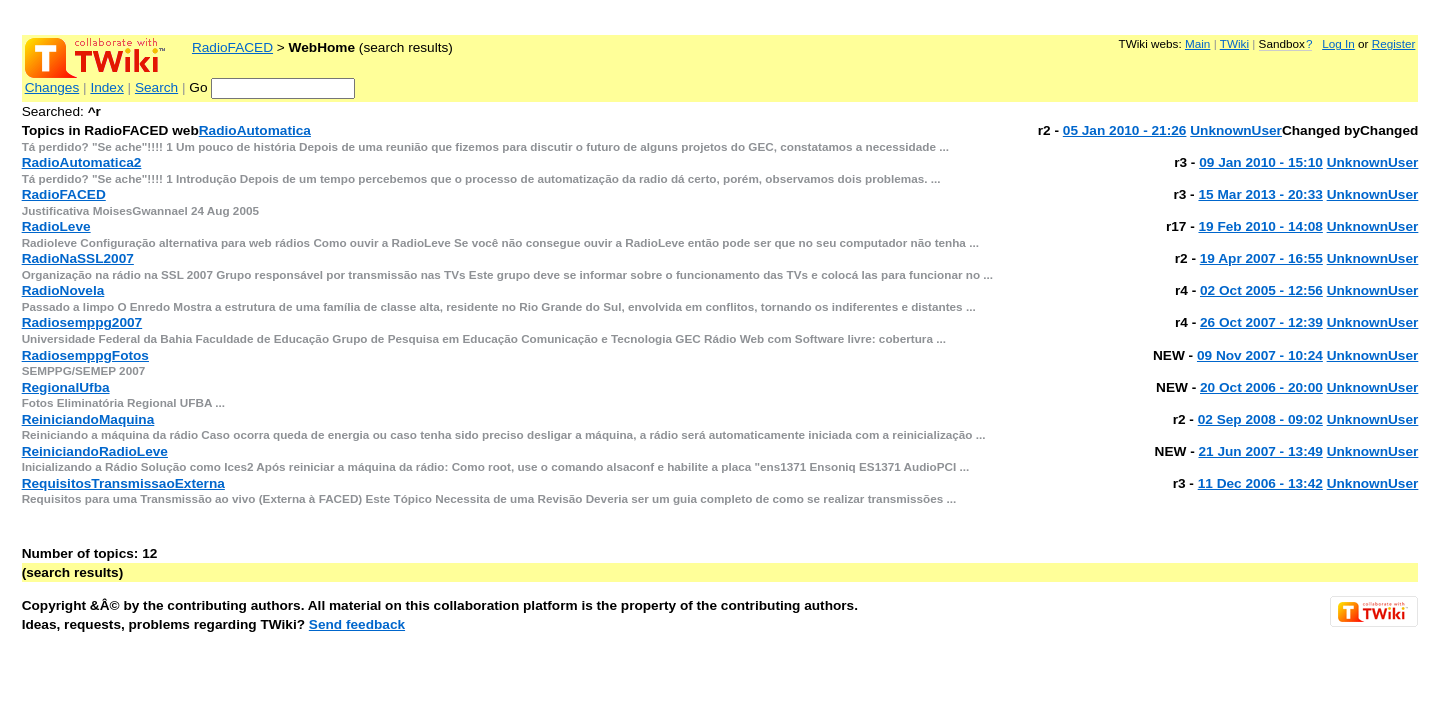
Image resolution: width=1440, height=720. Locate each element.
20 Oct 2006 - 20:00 (1261, 387)
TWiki (1234, 43)
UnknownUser (1236, 130)
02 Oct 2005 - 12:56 (1261, 290)
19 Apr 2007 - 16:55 (1261, 258)
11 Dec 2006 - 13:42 (1260, 483)
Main (1197, 43)
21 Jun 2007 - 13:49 (1260, 451)
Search (156, 87)
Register (1394, 43)
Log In (1338, 43)
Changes (52, 87)
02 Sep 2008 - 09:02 (1260, 419)
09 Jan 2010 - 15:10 (1261, 162)
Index (106, 87)
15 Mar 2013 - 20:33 (1260, 194)
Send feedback (357, 624)
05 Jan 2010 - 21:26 (1125, 130)
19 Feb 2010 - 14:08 (1260, 226)
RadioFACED (232, 47)
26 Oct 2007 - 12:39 (1261, 322)
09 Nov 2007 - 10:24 (1260, 355)
